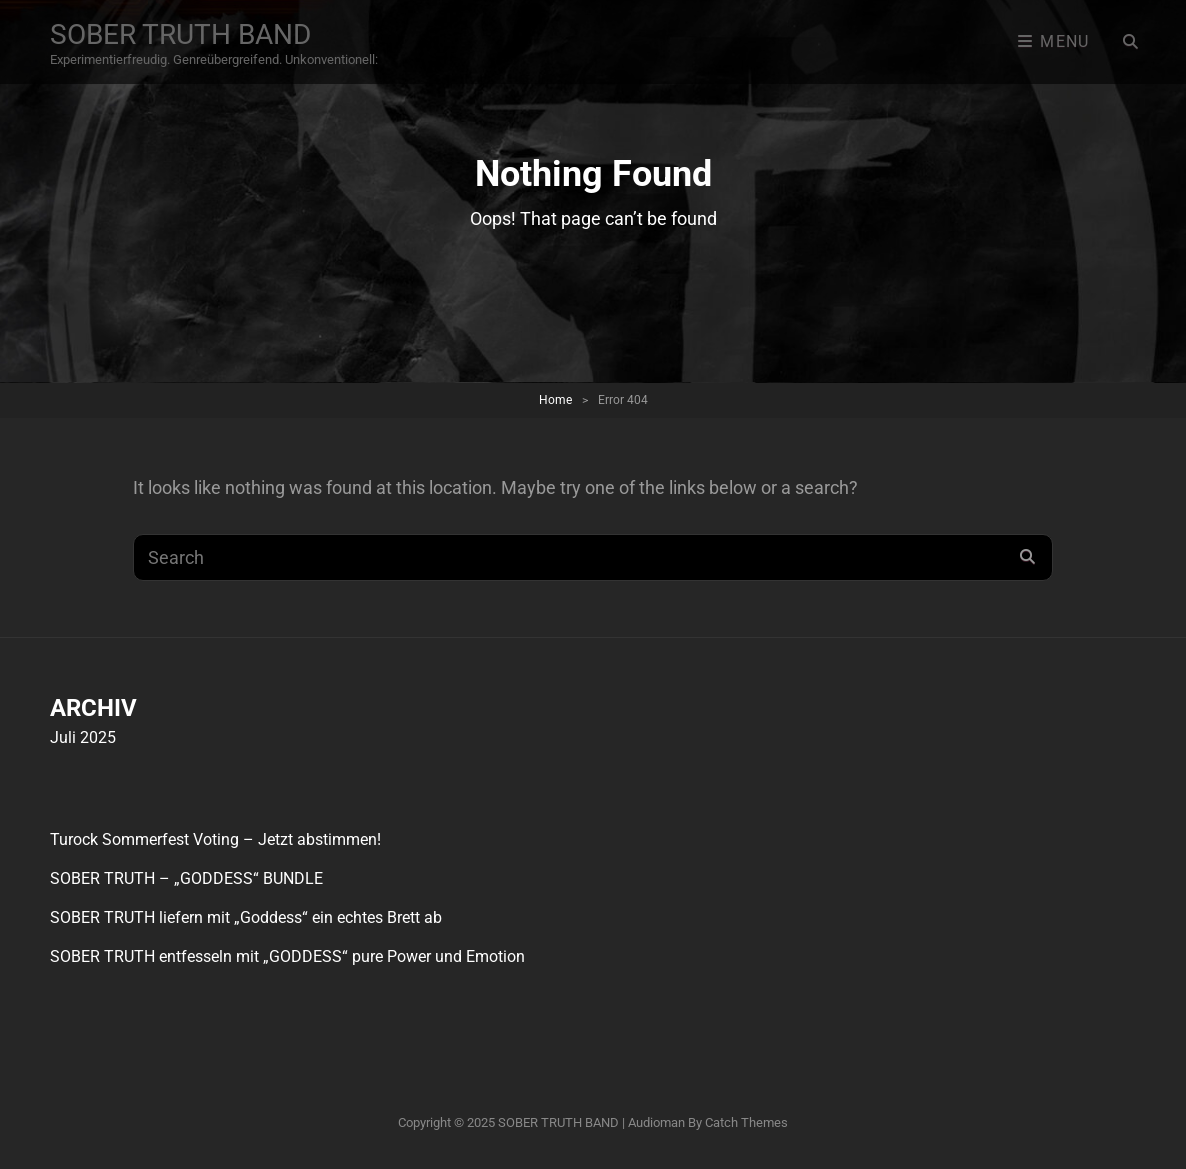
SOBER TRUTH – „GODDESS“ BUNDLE (186, 878)
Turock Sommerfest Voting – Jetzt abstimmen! (215, 839)
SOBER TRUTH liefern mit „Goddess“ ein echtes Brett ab (246, 917)
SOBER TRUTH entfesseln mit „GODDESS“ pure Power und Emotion (287, 956)
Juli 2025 (83, 737)
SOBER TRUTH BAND (180, 34)
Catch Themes (746, 1122)
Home (555, 400)
